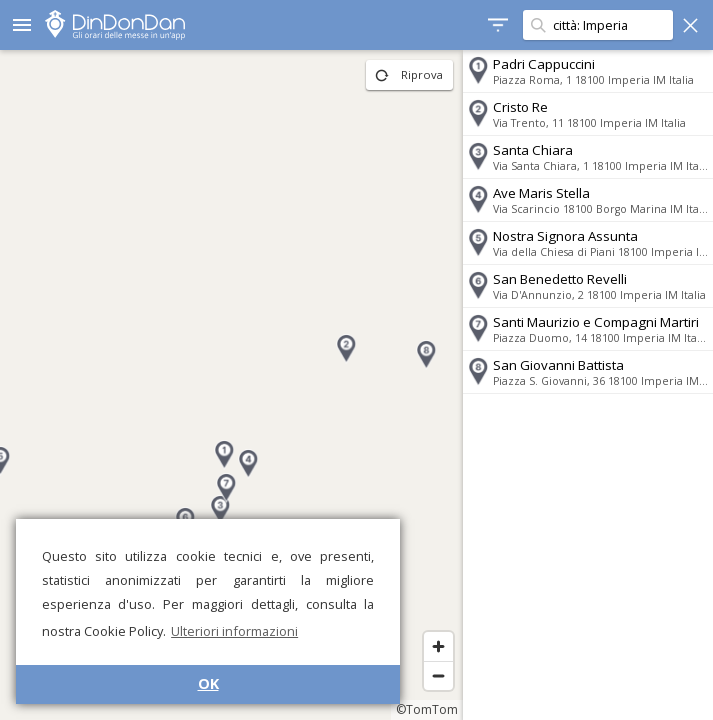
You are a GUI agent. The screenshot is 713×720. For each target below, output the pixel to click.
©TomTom (427, 709)
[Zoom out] (438, 675)
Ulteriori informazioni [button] (234, 631)
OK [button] (208, 683)
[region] (231, 385)
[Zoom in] (438, 646)
